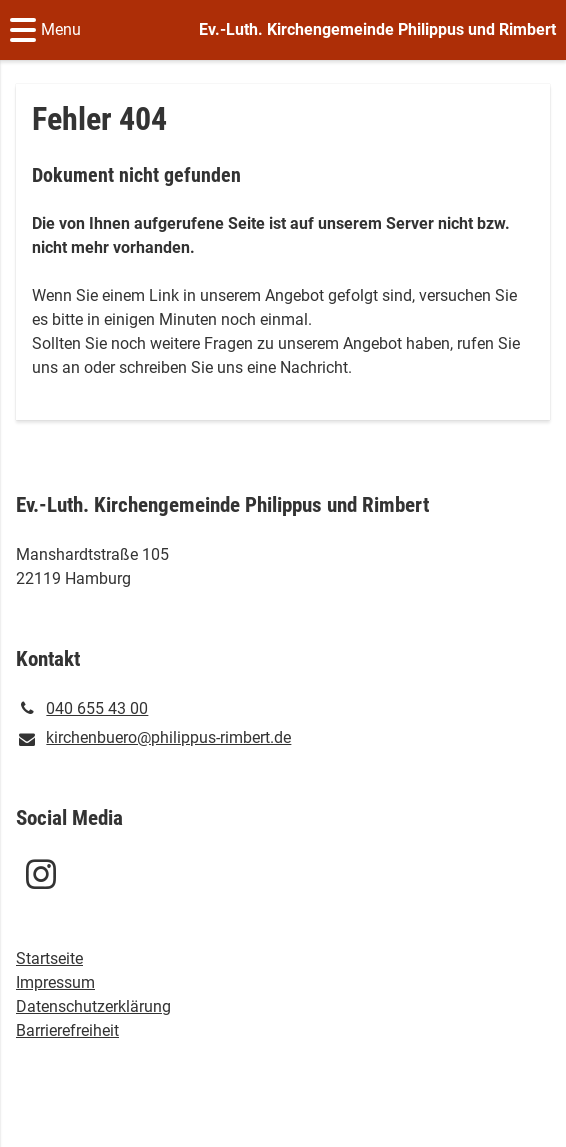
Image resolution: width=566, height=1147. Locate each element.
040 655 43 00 (82, 709)
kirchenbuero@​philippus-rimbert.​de (153, 739)
